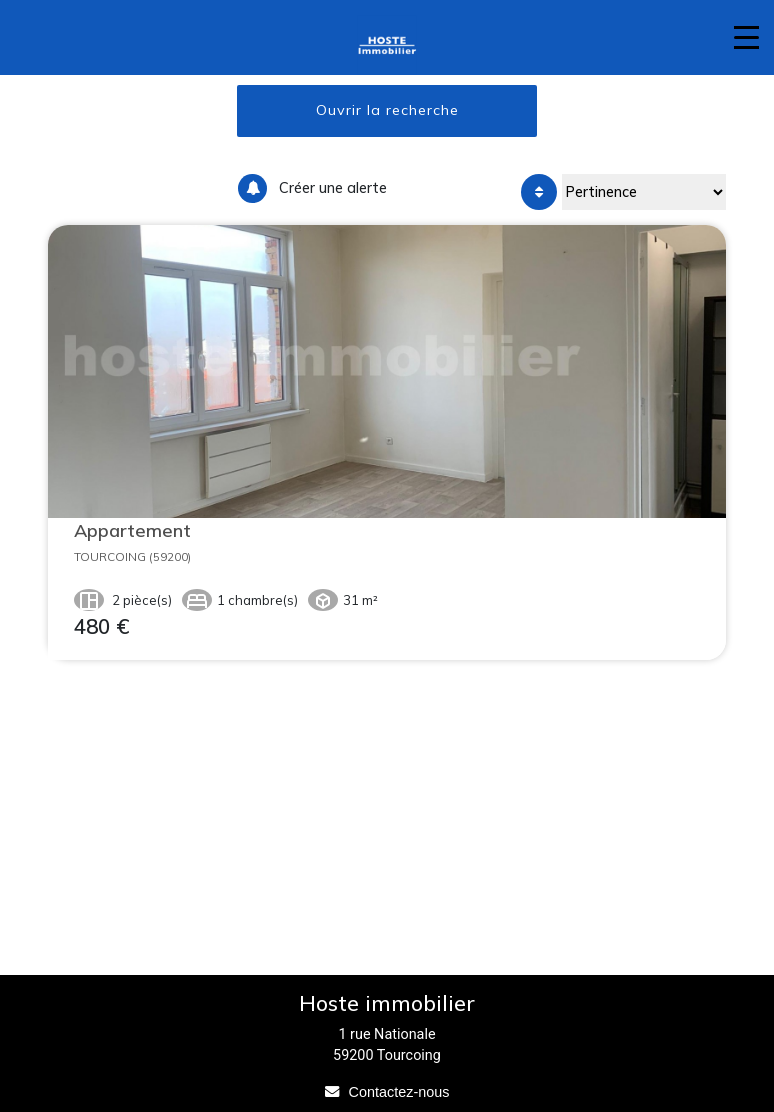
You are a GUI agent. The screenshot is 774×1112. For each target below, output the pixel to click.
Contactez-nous (399, 1092)
